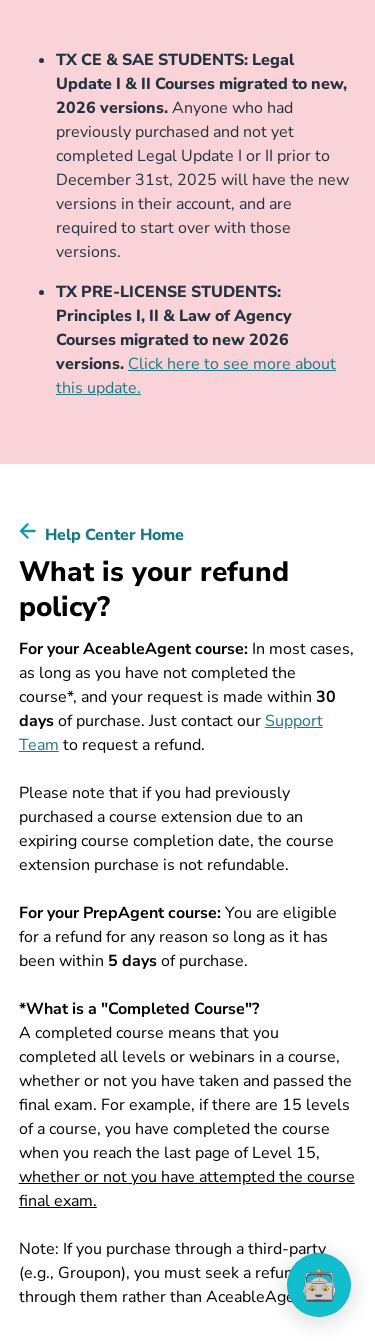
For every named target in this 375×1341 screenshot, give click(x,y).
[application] (319, 1285)
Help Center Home (114, 535)
